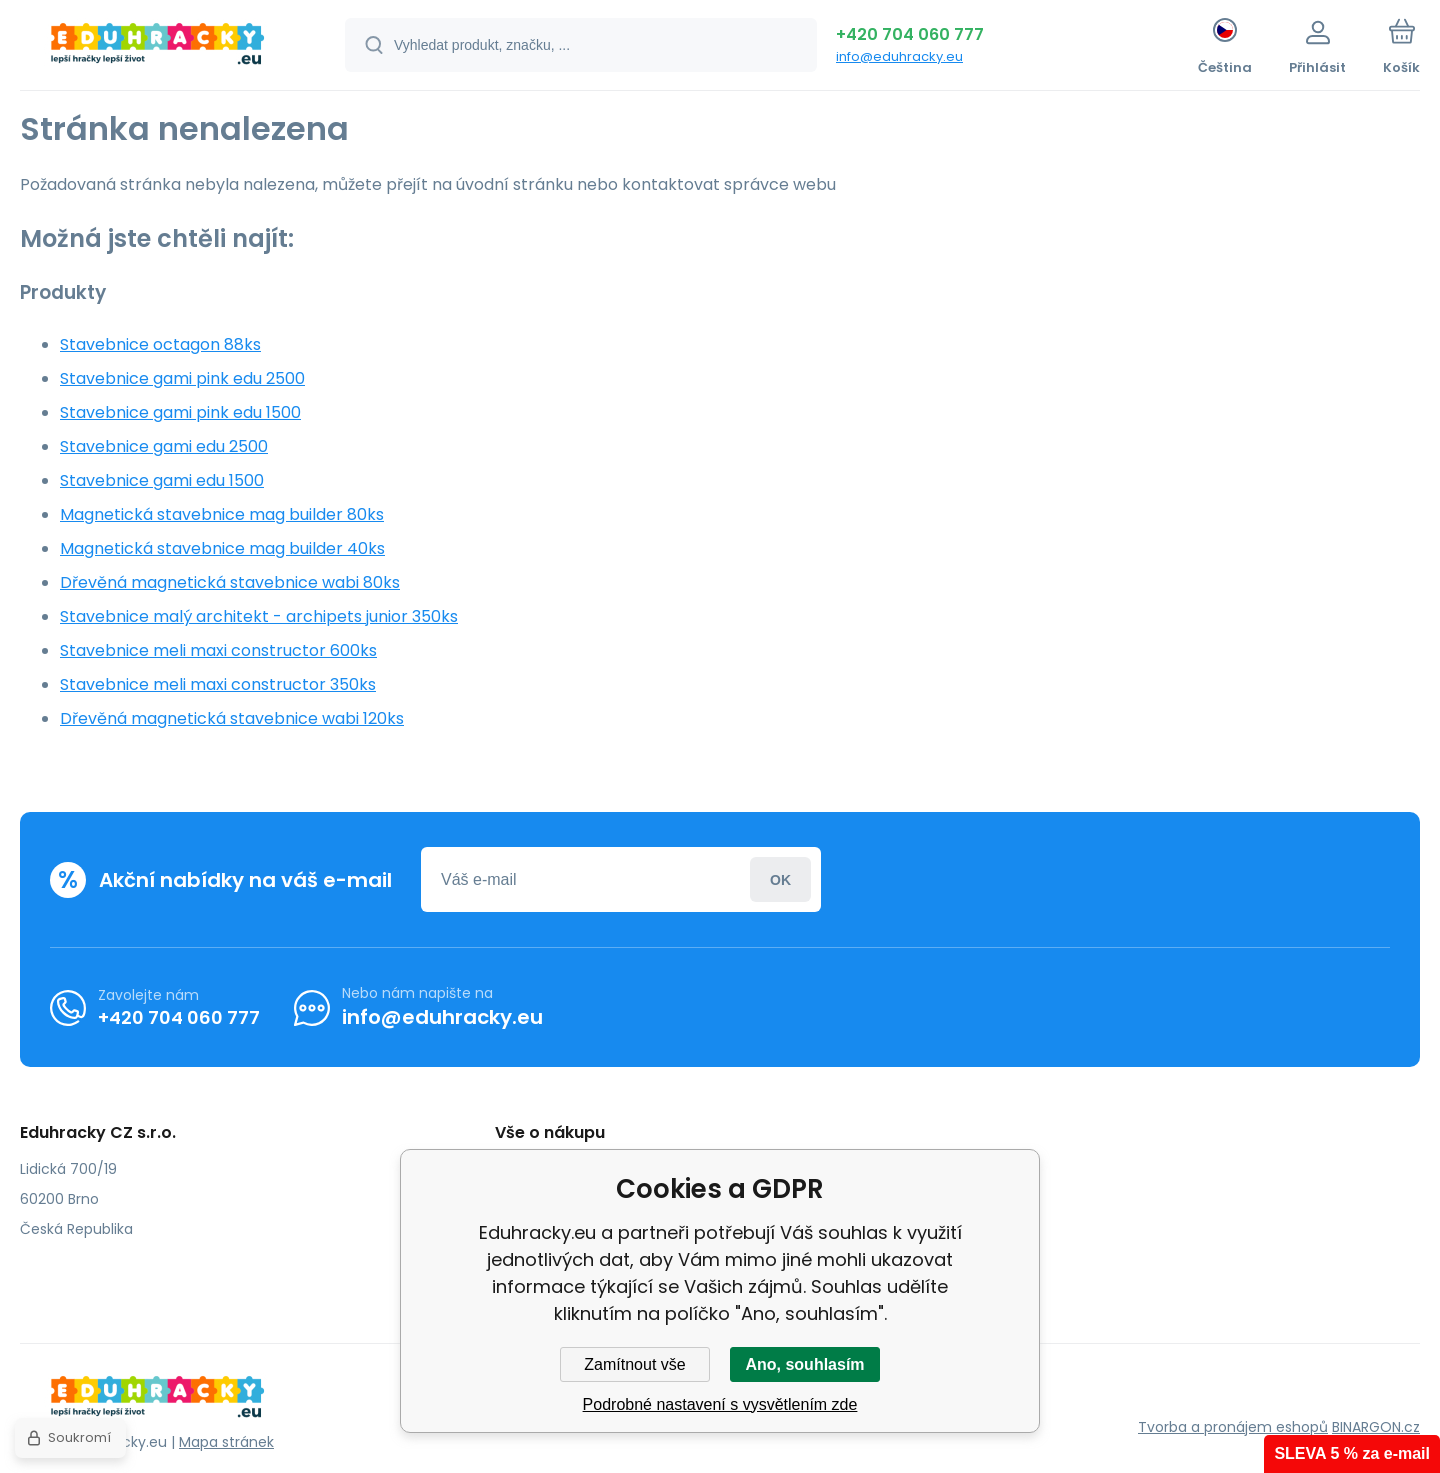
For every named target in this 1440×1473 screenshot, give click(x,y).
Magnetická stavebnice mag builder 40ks (222, 548)
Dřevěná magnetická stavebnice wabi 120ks (232, 718)
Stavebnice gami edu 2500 (164, 446)
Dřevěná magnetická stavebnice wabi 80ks (230, 582)
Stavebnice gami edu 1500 (162, 480)
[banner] (157, 48)
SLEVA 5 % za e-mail (1352, 1453)
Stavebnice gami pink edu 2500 (182, 378)
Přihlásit (780, 879)
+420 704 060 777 (910, 34)
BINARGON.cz (1376, 1427)
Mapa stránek (226, 1442)
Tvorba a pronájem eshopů (1233, 1427)
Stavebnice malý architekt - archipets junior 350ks (259, 616)
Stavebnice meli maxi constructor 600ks (218, 650)
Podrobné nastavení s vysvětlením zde (720, 1404)
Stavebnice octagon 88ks (160, 344)
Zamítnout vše (634, 1364)
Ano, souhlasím (804, 1364)
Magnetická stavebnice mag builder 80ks (222, 514)
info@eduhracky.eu (899, 56)
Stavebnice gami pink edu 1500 (180, 412)
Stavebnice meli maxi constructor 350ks (218, 684)
